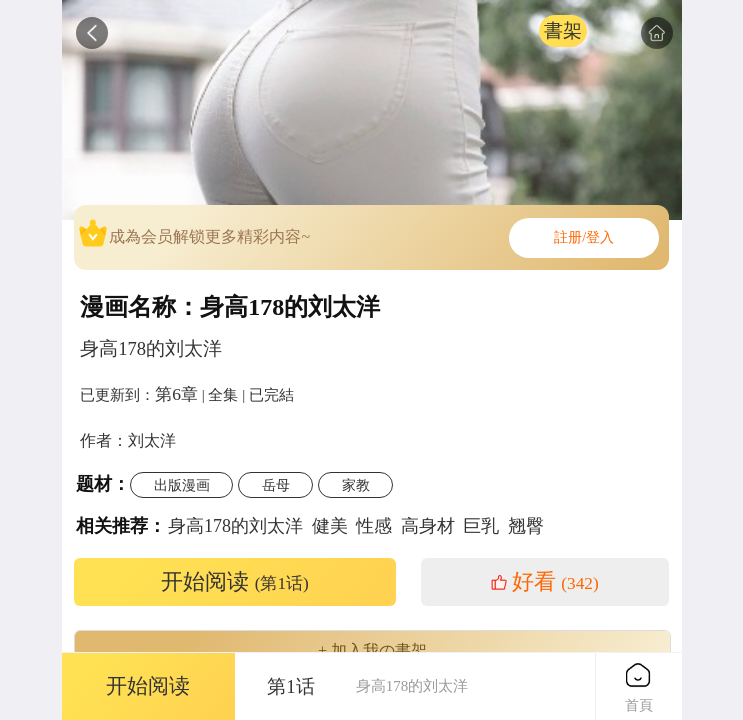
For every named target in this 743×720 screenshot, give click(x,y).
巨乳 (481, 526)
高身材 (428, 526)
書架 (563, 30)
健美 (330, 526)
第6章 (176, 394)
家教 (356, 485)
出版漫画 (182, 485)
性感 (374, 526)
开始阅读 (235, 582)
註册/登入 (584, 237)
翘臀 (526, 526)
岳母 (276, 485)
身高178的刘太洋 (235, 526)
